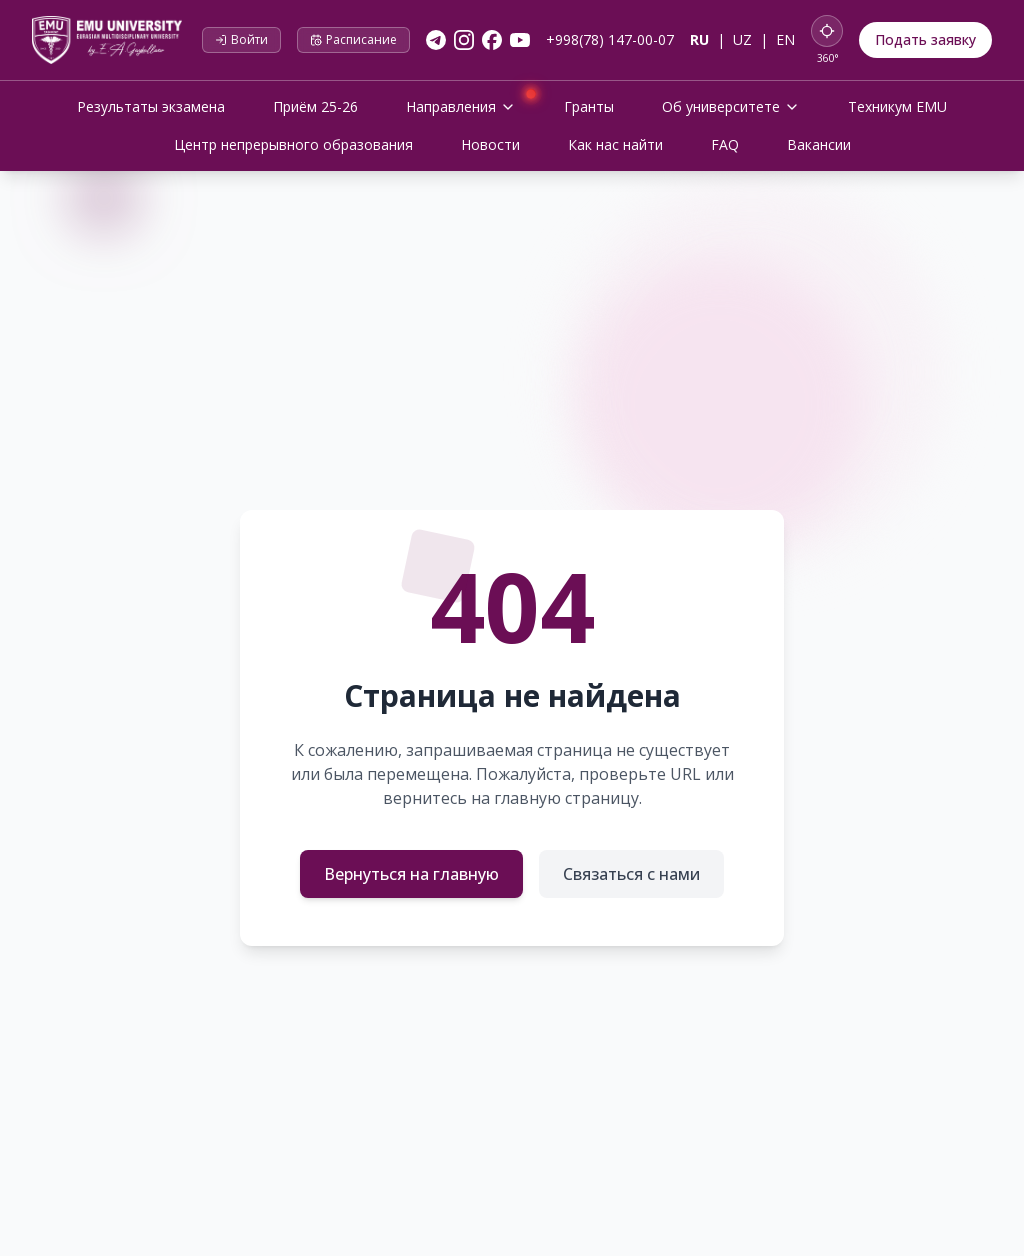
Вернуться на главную (411, 874)
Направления (469, 104)
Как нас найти (615, 144)
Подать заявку (925, 39)
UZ (742, 39)
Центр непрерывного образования (293, 144)
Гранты (589, 106)
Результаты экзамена (151, 106)
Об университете (731, 106)
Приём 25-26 (315, 106)
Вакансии (819, 144)
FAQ (725, 144)
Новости (490, 144)
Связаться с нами (631, 874)
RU (699, 39)
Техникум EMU (897, 106)
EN (785, 39)
